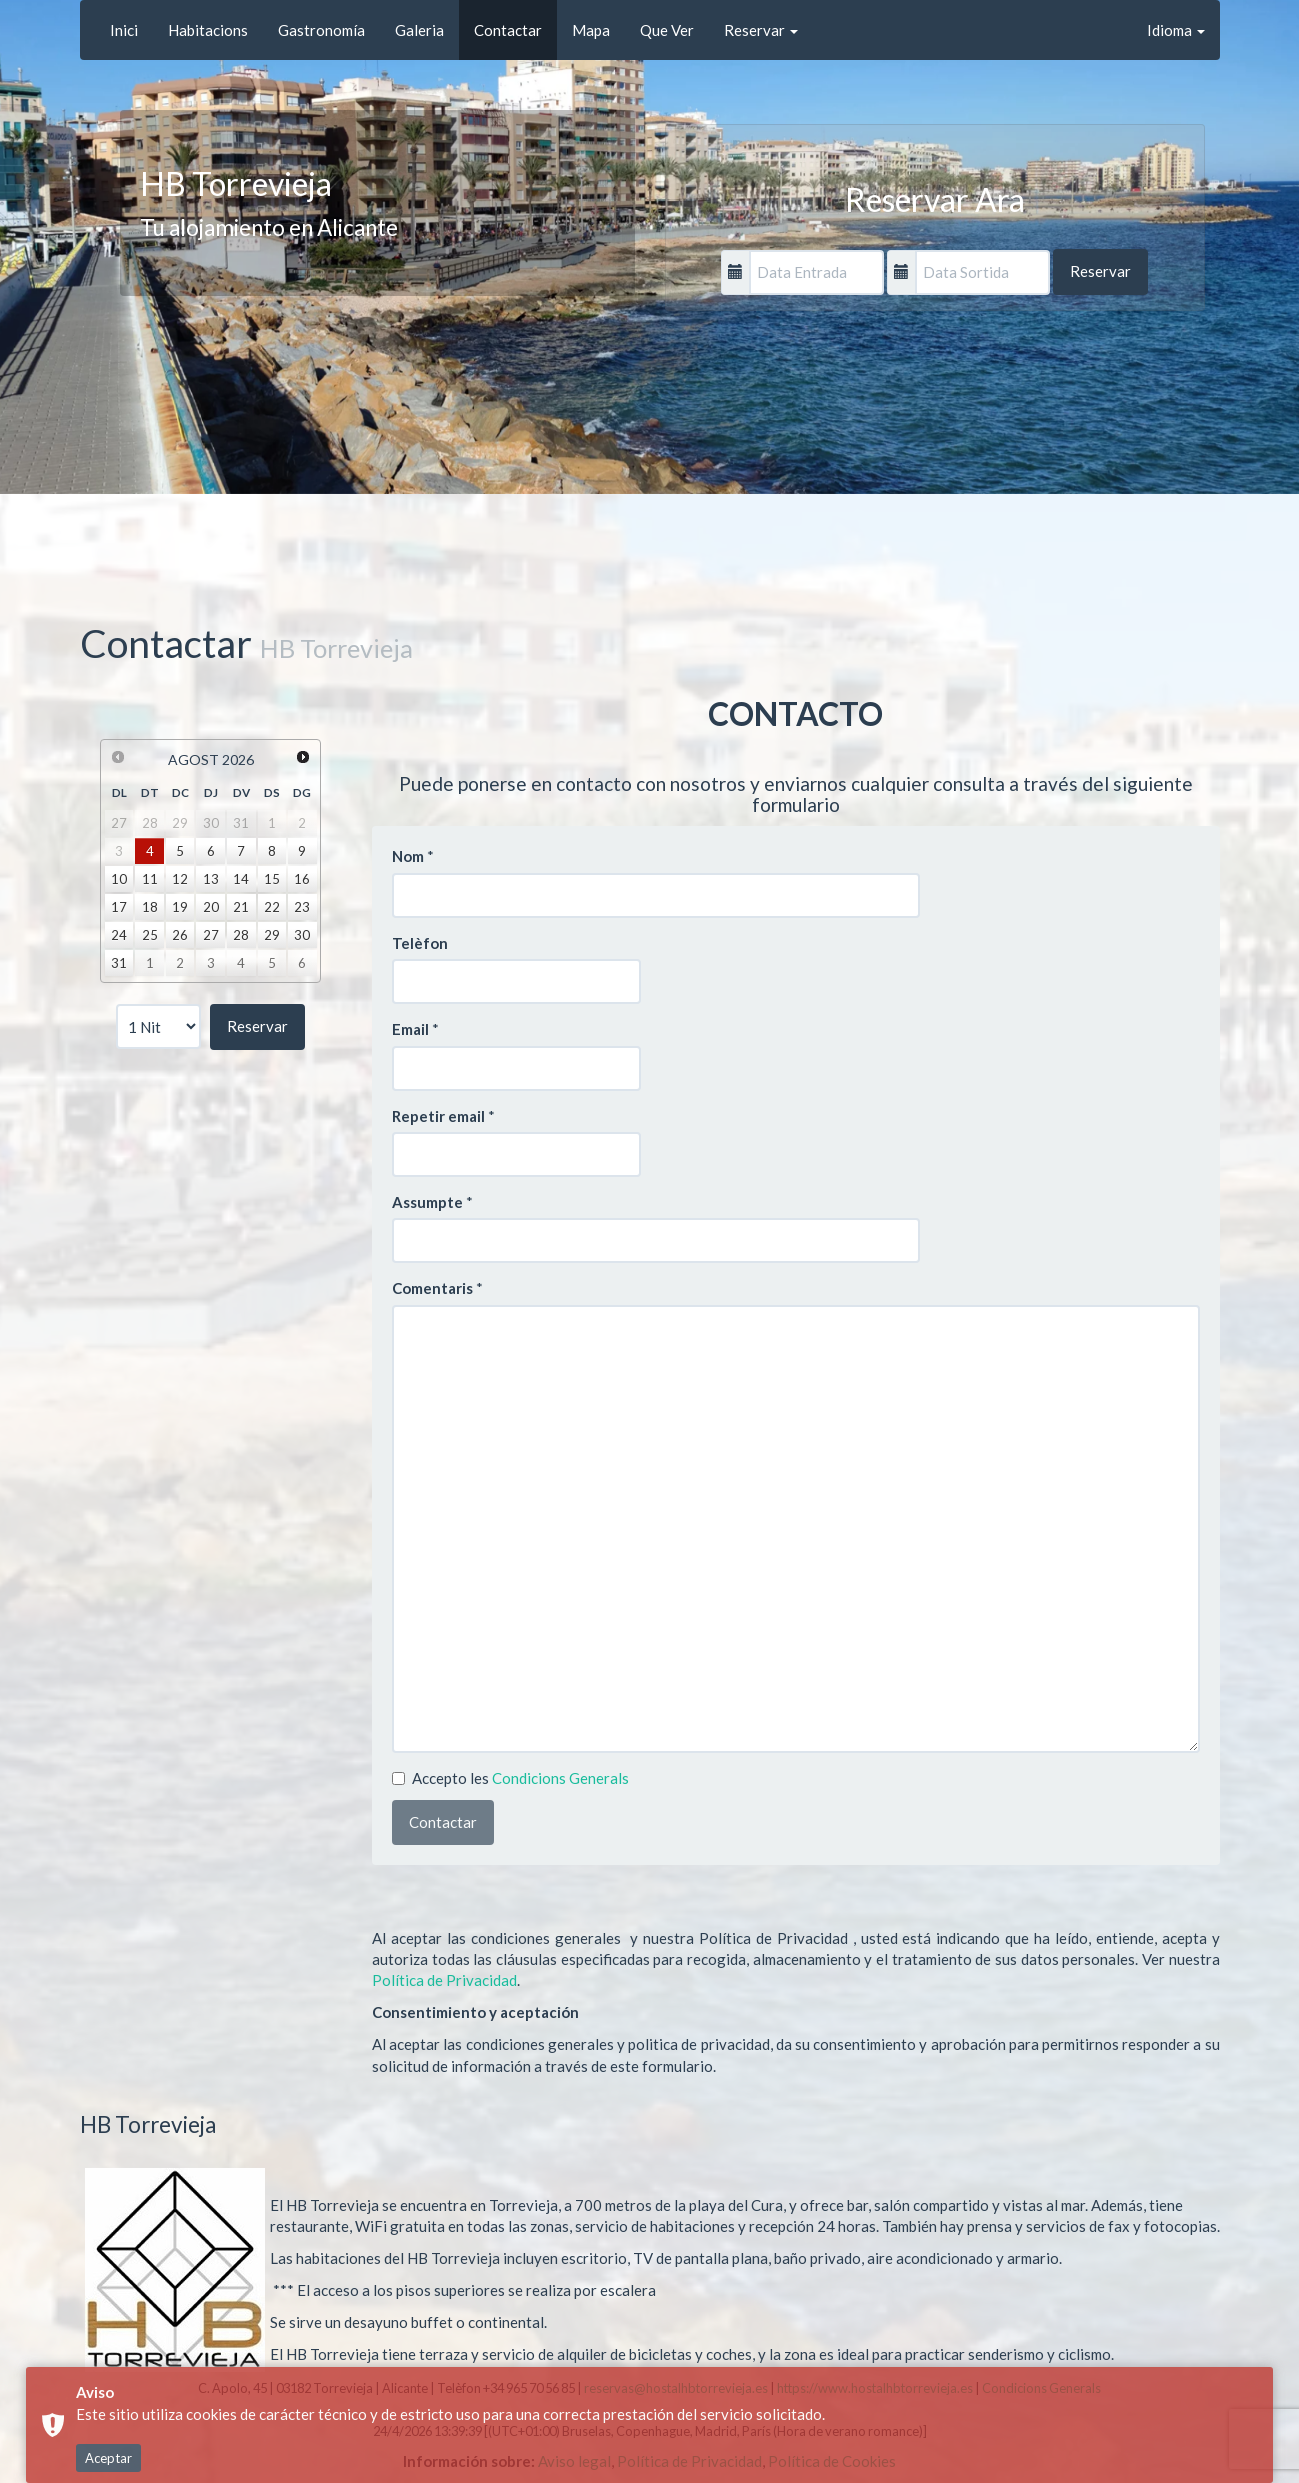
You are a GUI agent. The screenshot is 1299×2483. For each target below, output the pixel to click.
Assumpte (427, 1202)
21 (241, 907)
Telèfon (420, 943)
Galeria (419, 30)
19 (180, 907)
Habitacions (208, 30)
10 (119, 879)
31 (119, 963)
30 (302, 935)
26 (180, 935)
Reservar (761, 30)
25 (150, 935)
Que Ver (667, 30)
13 (211, 879)
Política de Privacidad (444, 1980)
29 (272, 935)
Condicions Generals (560, 1778)
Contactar (508, 30)
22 (272, 907)
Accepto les (510, 1778)
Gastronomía (321, 30)
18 (150, 907)
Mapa (591, 30)
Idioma (1176, 30)
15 (272, 879)
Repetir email (438, 1116)
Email (410, 1029)
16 (302, 879)
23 (302, 907)
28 (241, 935)
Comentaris (432, 1288)
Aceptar (108, 2458)
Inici (124, 30)
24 (119, 935)
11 (150, 879)
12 (180, 879)
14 (241, 879)
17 (119, 907)
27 (211, 935)
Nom (408, 856)
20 (211, 907)
